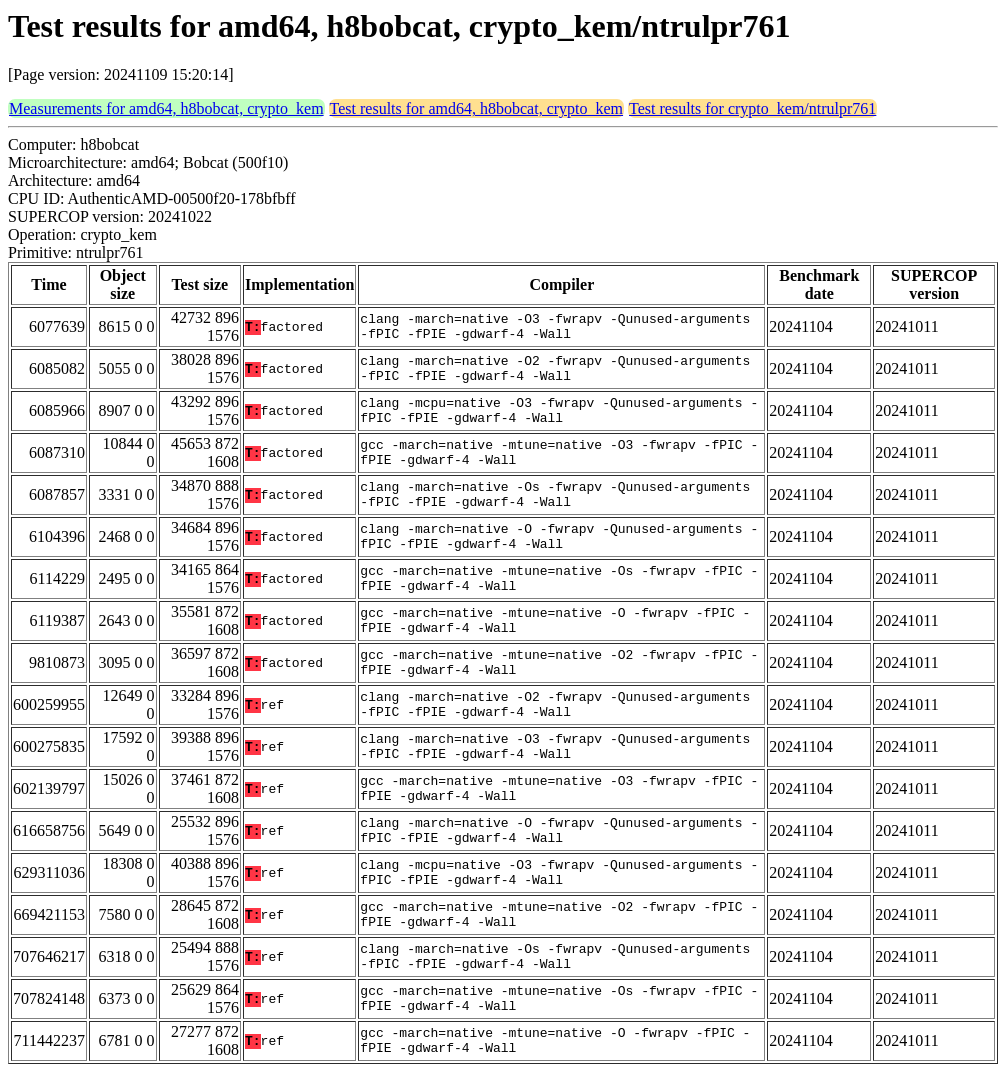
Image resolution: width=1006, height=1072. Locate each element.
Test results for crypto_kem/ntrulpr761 (752, 108)
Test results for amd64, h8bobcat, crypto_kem (476, 108)
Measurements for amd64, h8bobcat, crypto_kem (166, 108)
